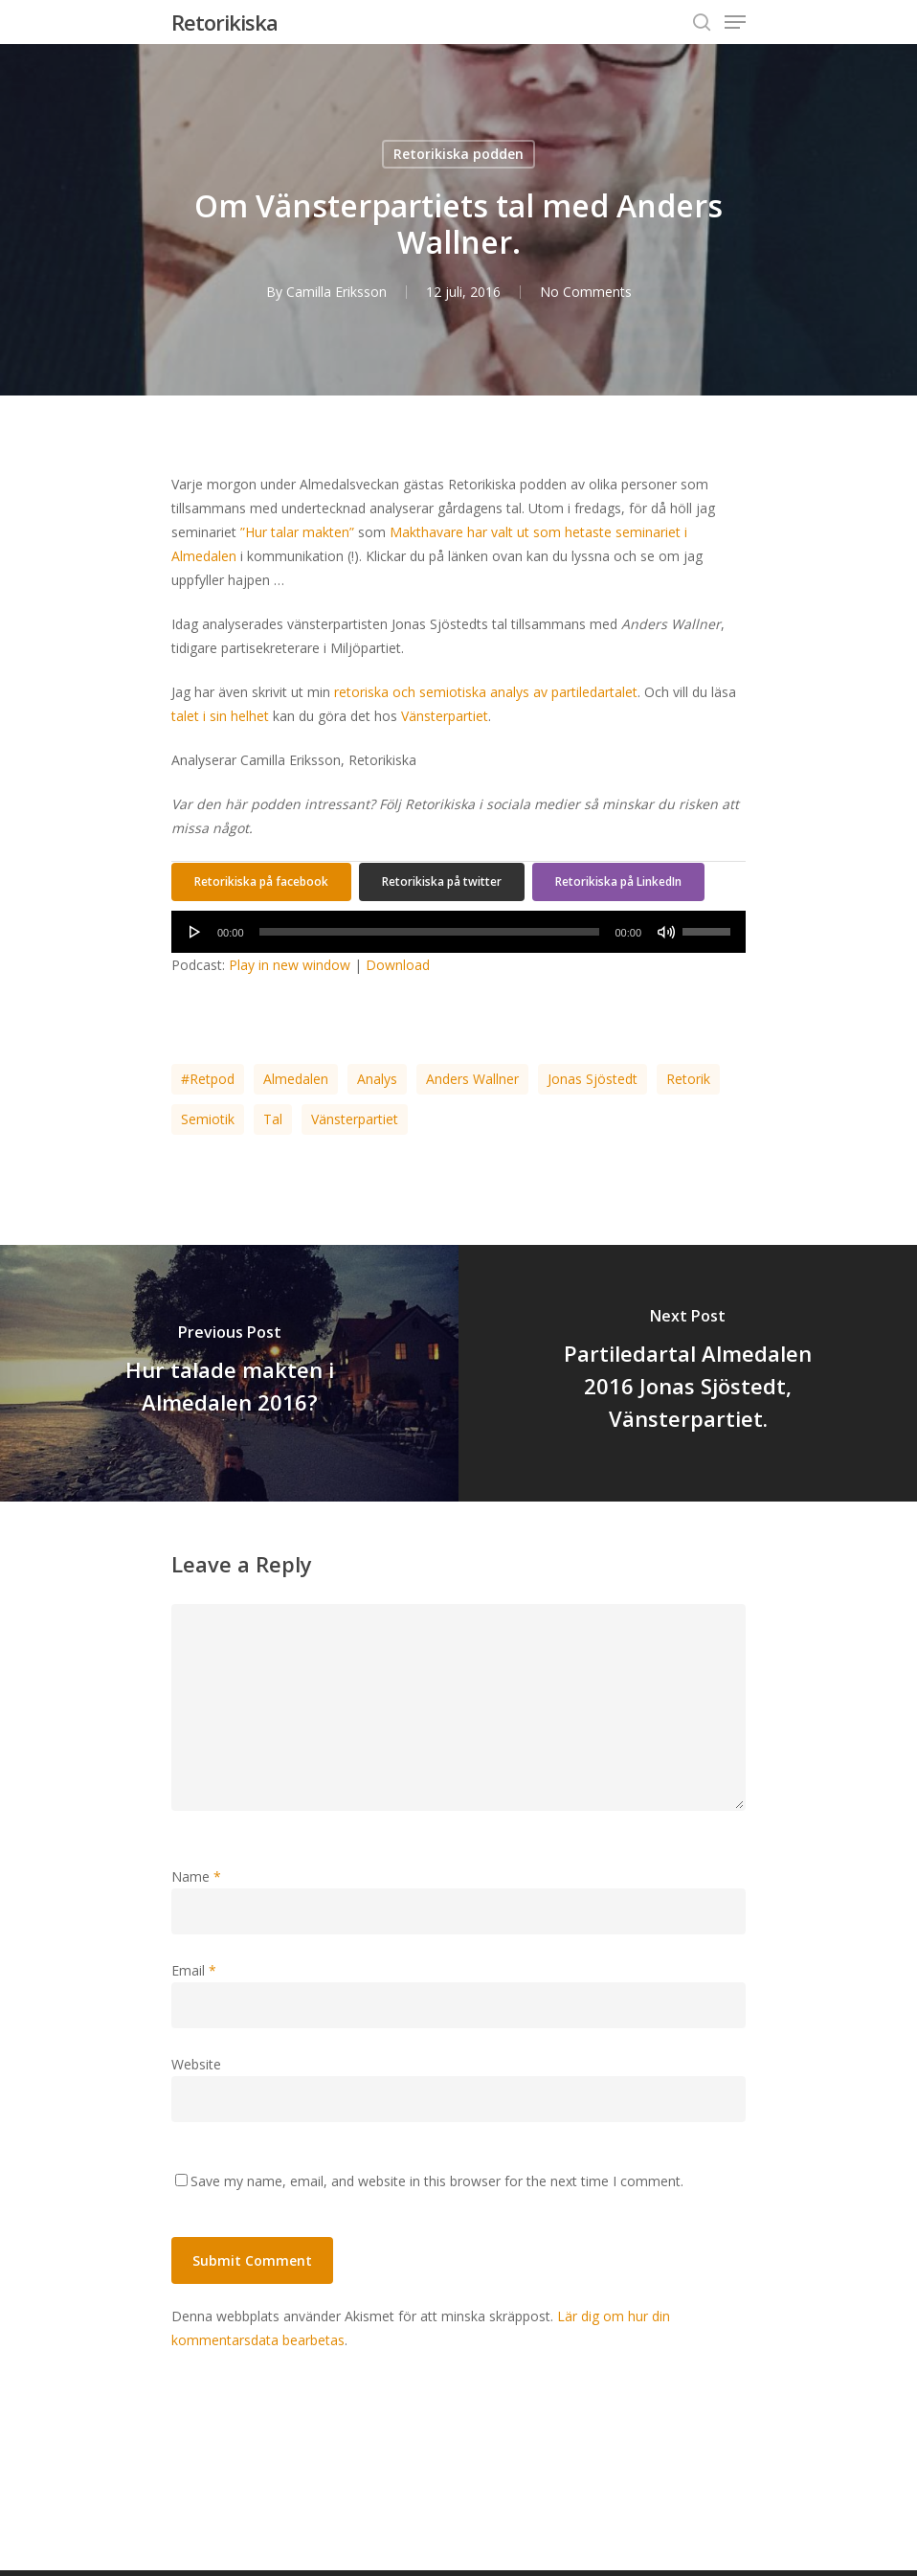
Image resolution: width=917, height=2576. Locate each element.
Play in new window (289, 965)
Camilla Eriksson (336, 291)
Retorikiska (224, 22)
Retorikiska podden (458, 154)
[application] (458, 932)
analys (377, 1079)
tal (272, 1119)
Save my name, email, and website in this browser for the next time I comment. (436, 2181)
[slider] (429, 932)
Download (398, 965)
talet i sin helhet (220, 716)
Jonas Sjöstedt (592, 1079)
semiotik (208, 1119)
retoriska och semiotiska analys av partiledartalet (485, 692)
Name (196, 1876)
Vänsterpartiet (444, 716)
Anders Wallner (472, 1079)
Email (193, 1970)
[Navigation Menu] (735, 22)
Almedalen (295, 1079)
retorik (688, 1079)
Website (196, 2064)
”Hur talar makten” (297, 532)
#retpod (208, 1079)
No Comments (586, 291)
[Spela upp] (195, 931)
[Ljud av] (666, 931)
